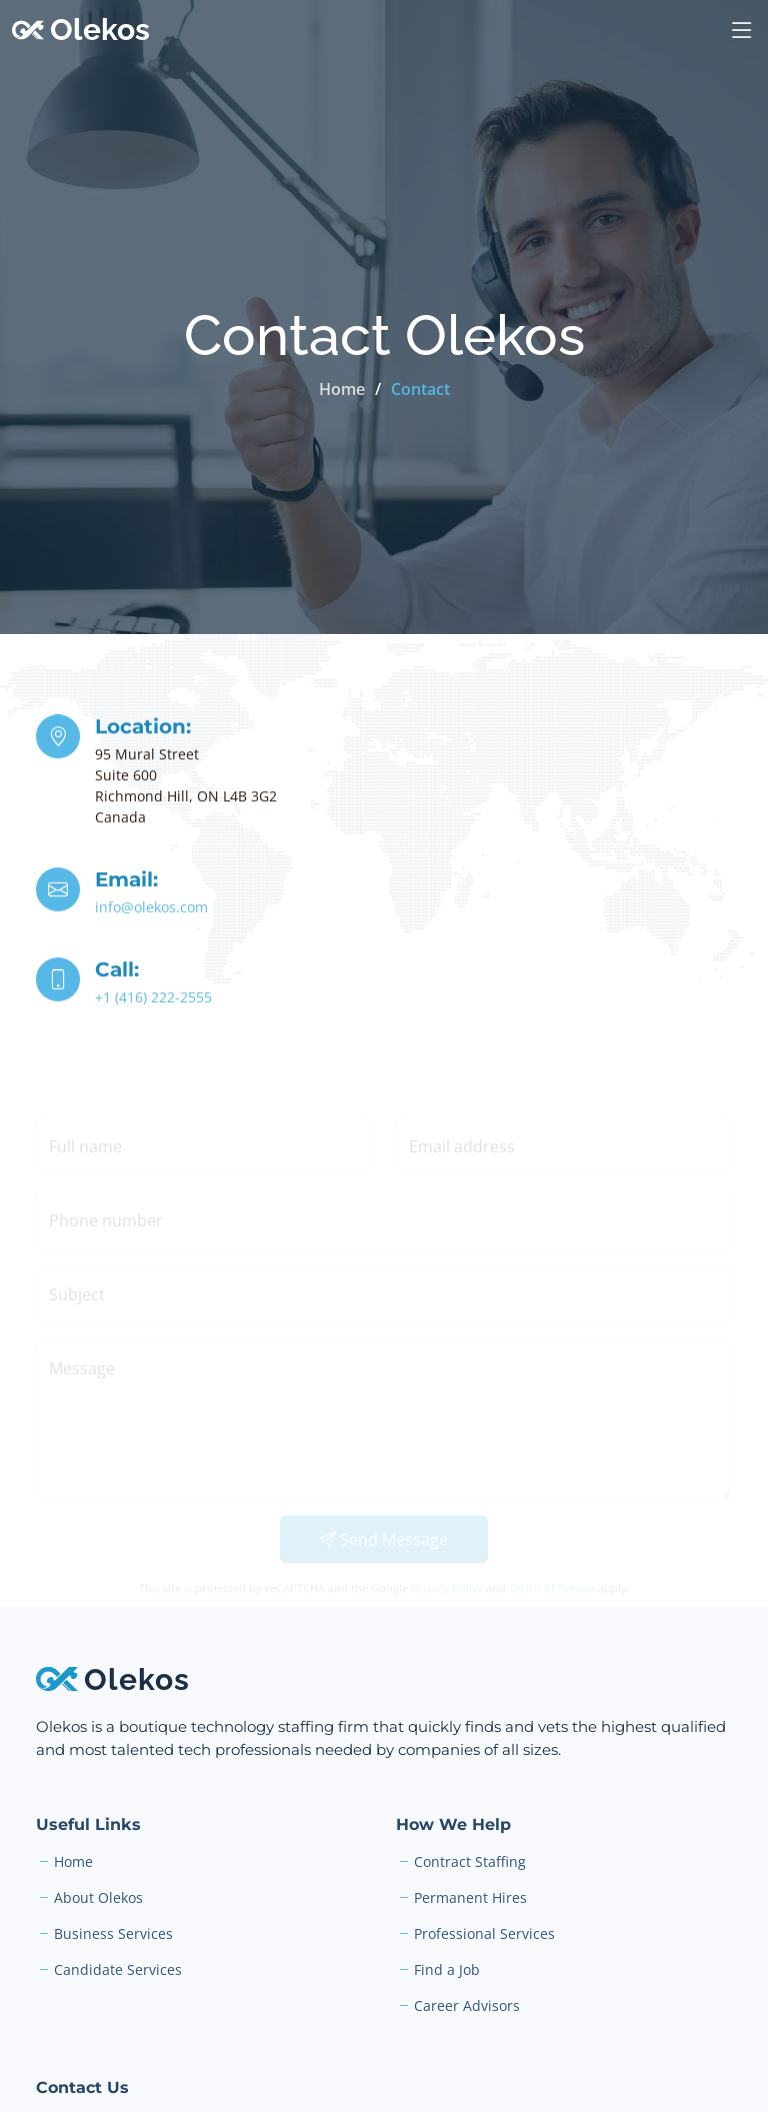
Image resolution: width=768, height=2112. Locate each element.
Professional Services (484, 1934)
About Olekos (98, 1898)
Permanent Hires (470, 1898)
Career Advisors (467, 2006)
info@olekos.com (151, 909)
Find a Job (447, 1970)
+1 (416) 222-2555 (153, 999)
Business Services (113, 1934)
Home (342, 389)
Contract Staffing (470, 1862)
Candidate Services (118, 1970)
